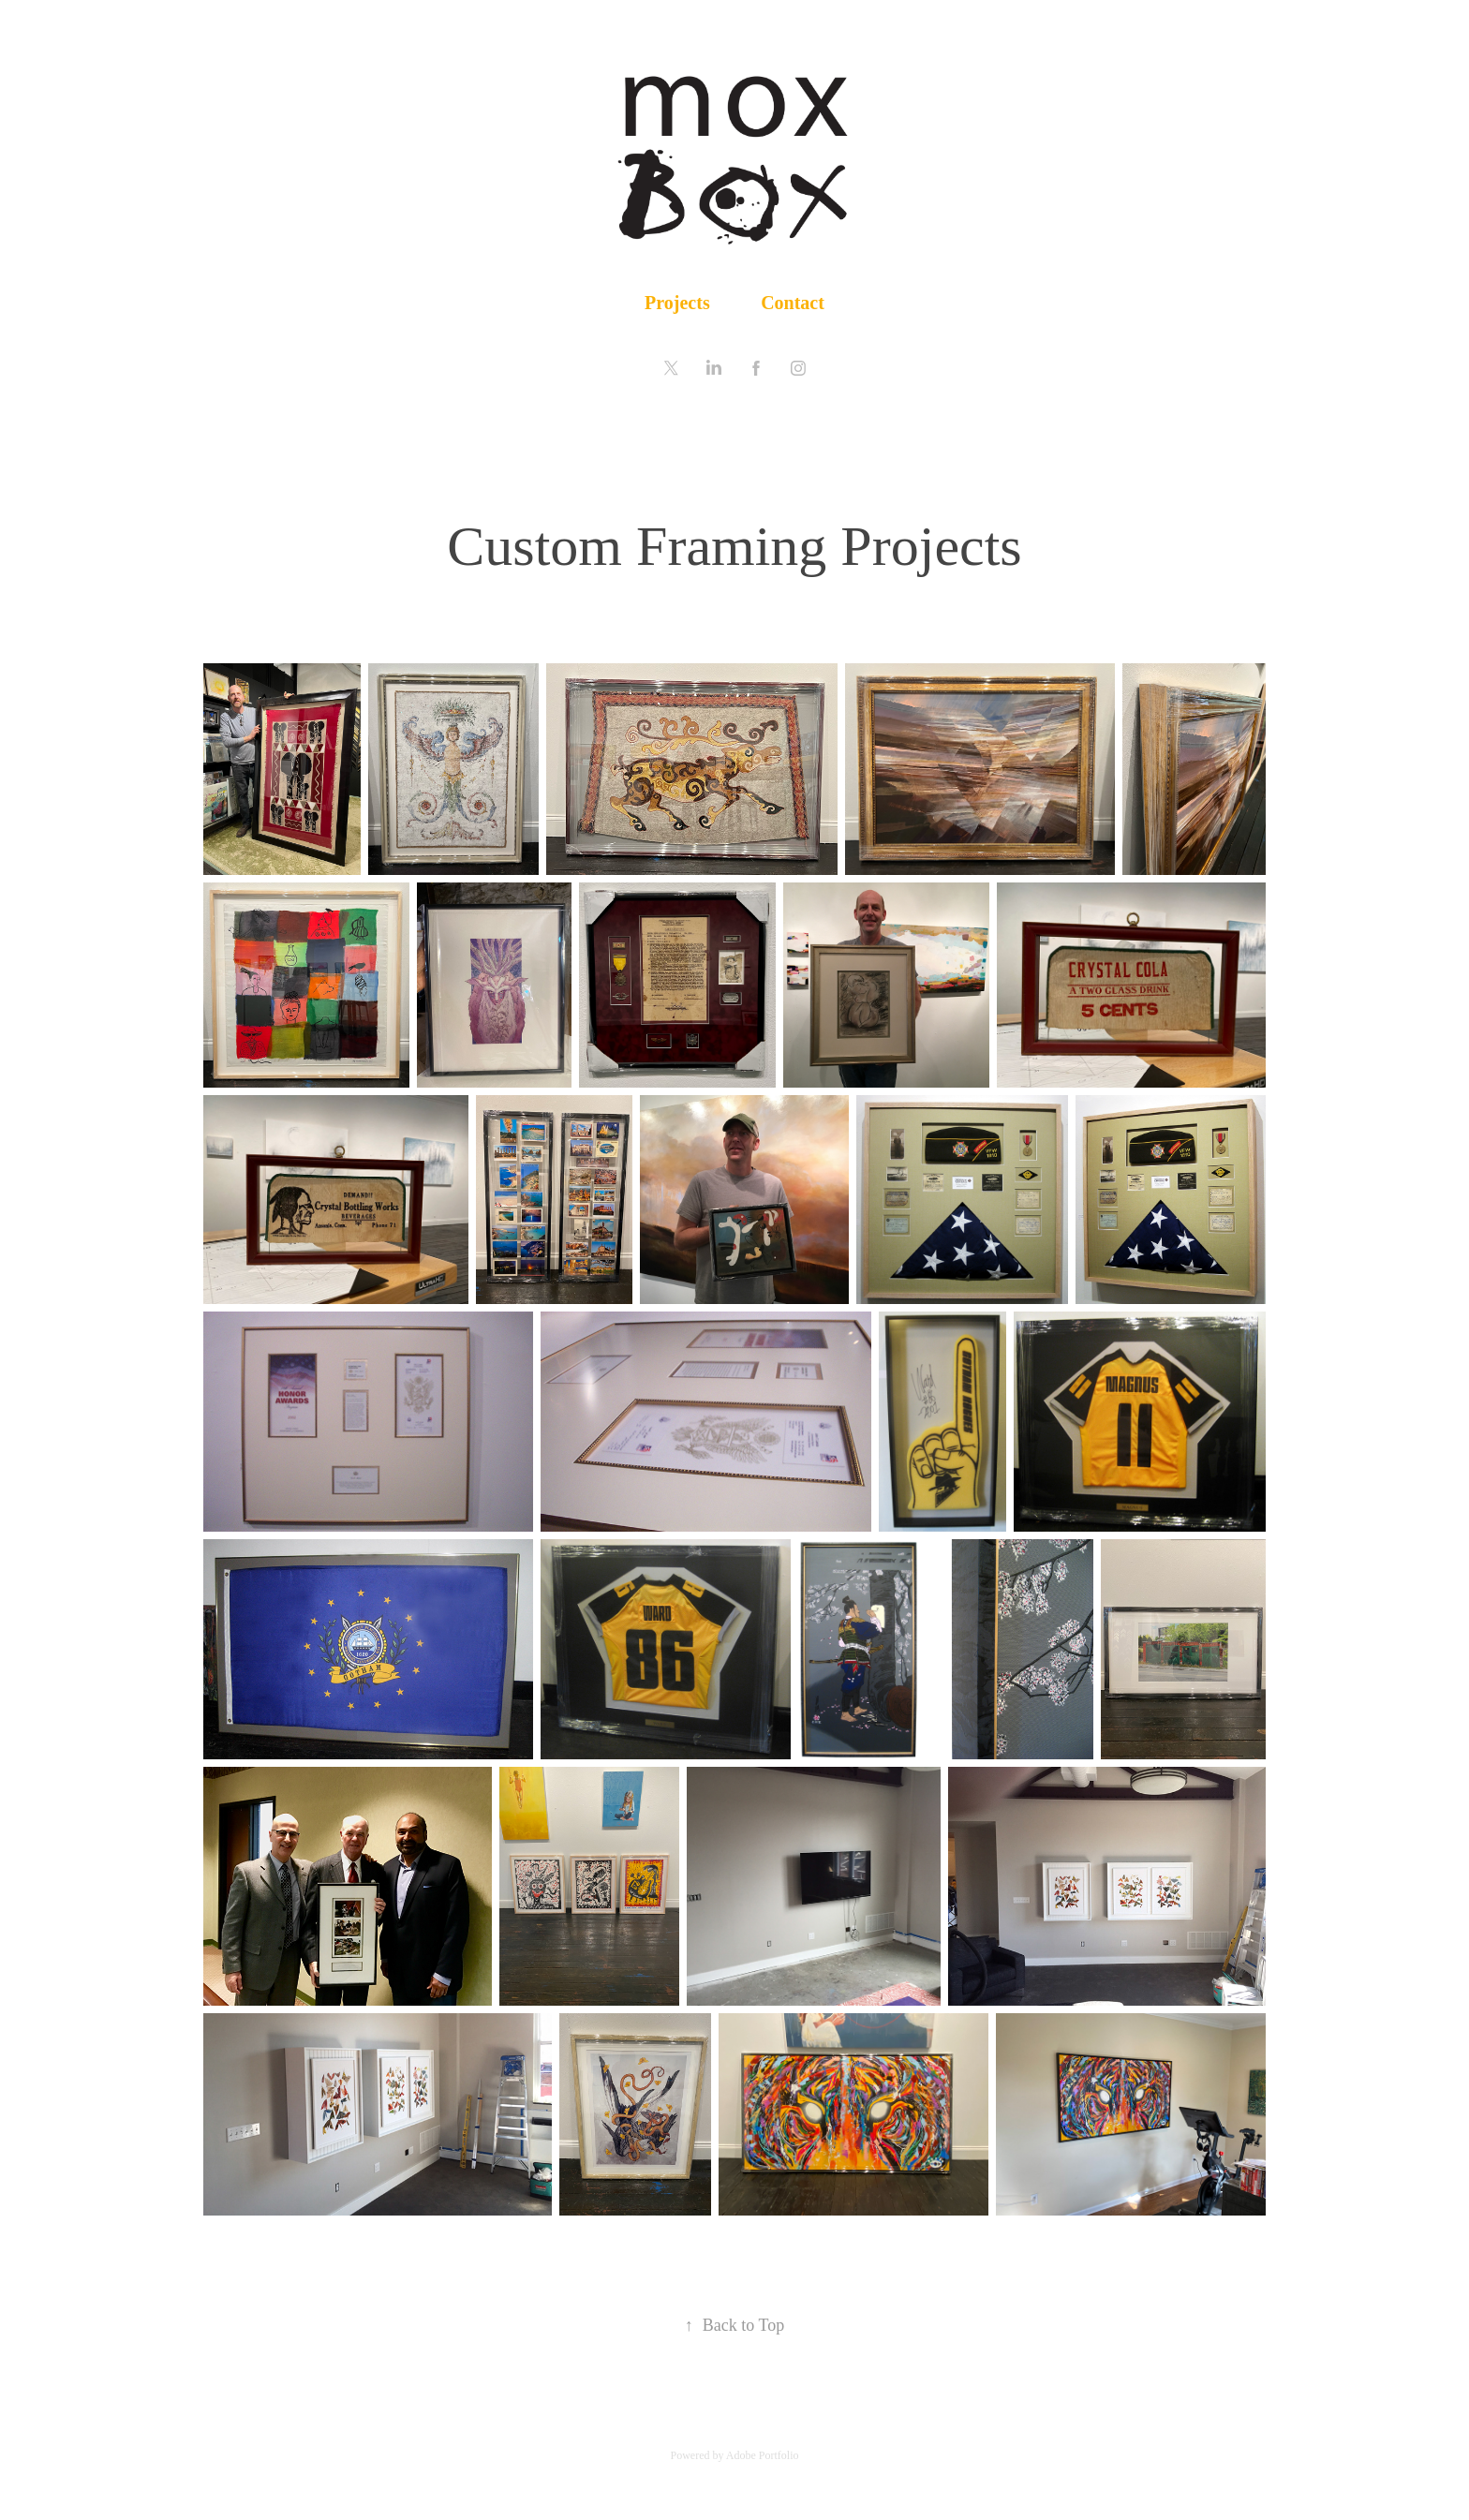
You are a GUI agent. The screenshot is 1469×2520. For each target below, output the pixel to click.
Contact (792, 302)
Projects (677, 302)
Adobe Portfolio (762, 2455)
